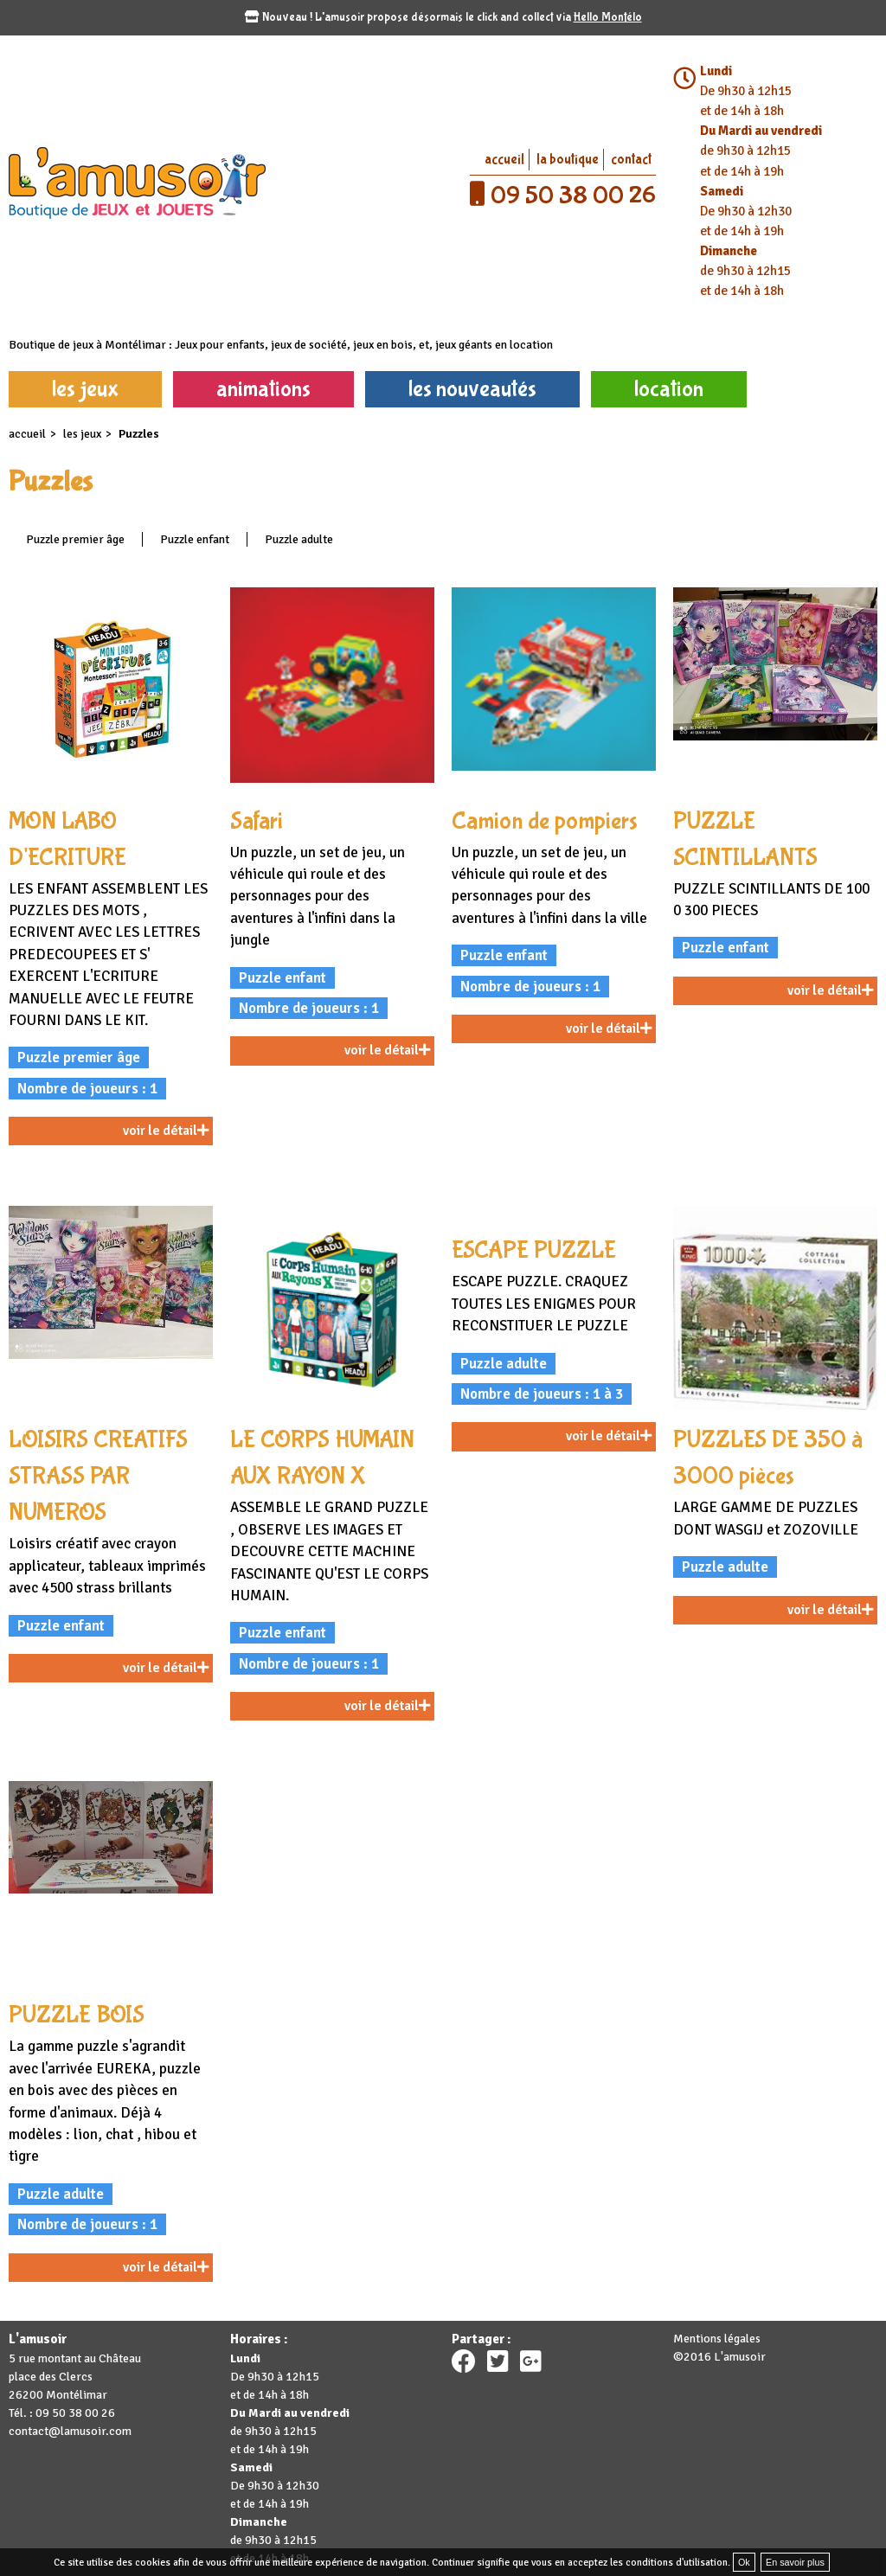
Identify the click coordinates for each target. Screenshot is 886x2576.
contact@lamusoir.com (70, 2431)
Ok (744, 2562)
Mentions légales (717, 2338)
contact (631, 159)
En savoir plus (795, 2562)
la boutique (567, 159)
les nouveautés (472, 388)
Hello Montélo (608, 17)
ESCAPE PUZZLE (534, 1250)
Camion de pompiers (545, 821)
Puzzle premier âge (75, 539)
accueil (504, 159)
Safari (256, 821)
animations (263, 388)
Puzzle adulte (299, 539)
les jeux (85, 388)
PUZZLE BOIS (76, 2015)
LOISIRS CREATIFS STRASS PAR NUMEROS (98, 1476)
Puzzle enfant (194, 539)
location (668, 388)
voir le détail (166, 1130)
